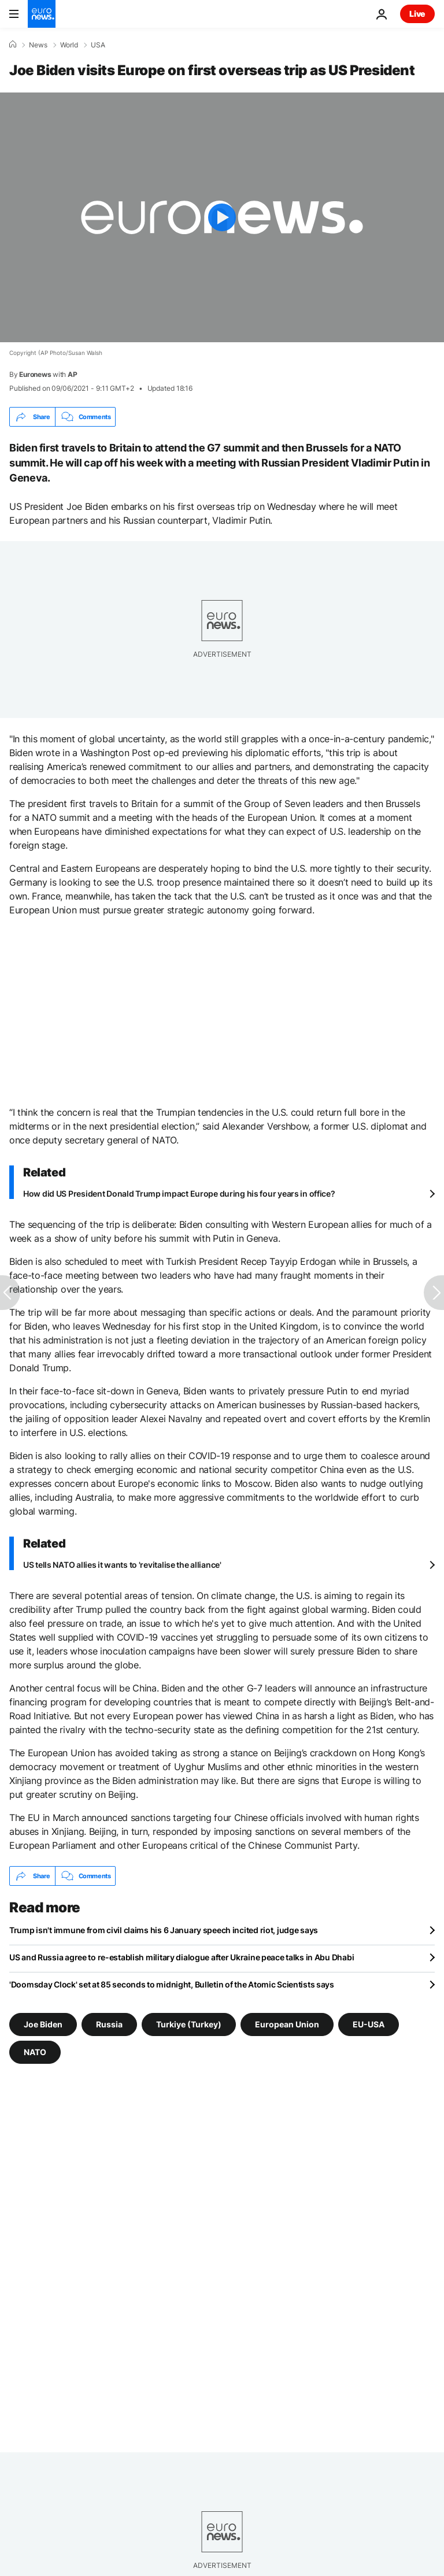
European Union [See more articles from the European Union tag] (287, 2024)
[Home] (12, 44)
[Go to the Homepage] (42, 14)
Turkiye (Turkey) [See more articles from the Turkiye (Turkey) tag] (188, 2024)
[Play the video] (222, 217)
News (38, 45)
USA (98, 45)
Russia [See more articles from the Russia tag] (109, 2024)
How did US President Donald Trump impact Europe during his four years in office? (179, 1193)
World (69, 45)
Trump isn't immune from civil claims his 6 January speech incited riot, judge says (163, 1930)
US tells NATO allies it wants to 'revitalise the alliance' (122, 1565)
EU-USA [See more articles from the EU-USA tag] (368, 2024)
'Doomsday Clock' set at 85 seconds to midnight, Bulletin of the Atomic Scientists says (171, 1984)
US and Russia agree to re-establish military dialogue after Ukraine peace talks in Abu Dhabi (181, 1957)
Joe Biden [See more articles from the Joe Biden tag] (43, 2024)
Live (417, 13)
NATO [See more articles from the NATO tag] (35, 2052)
